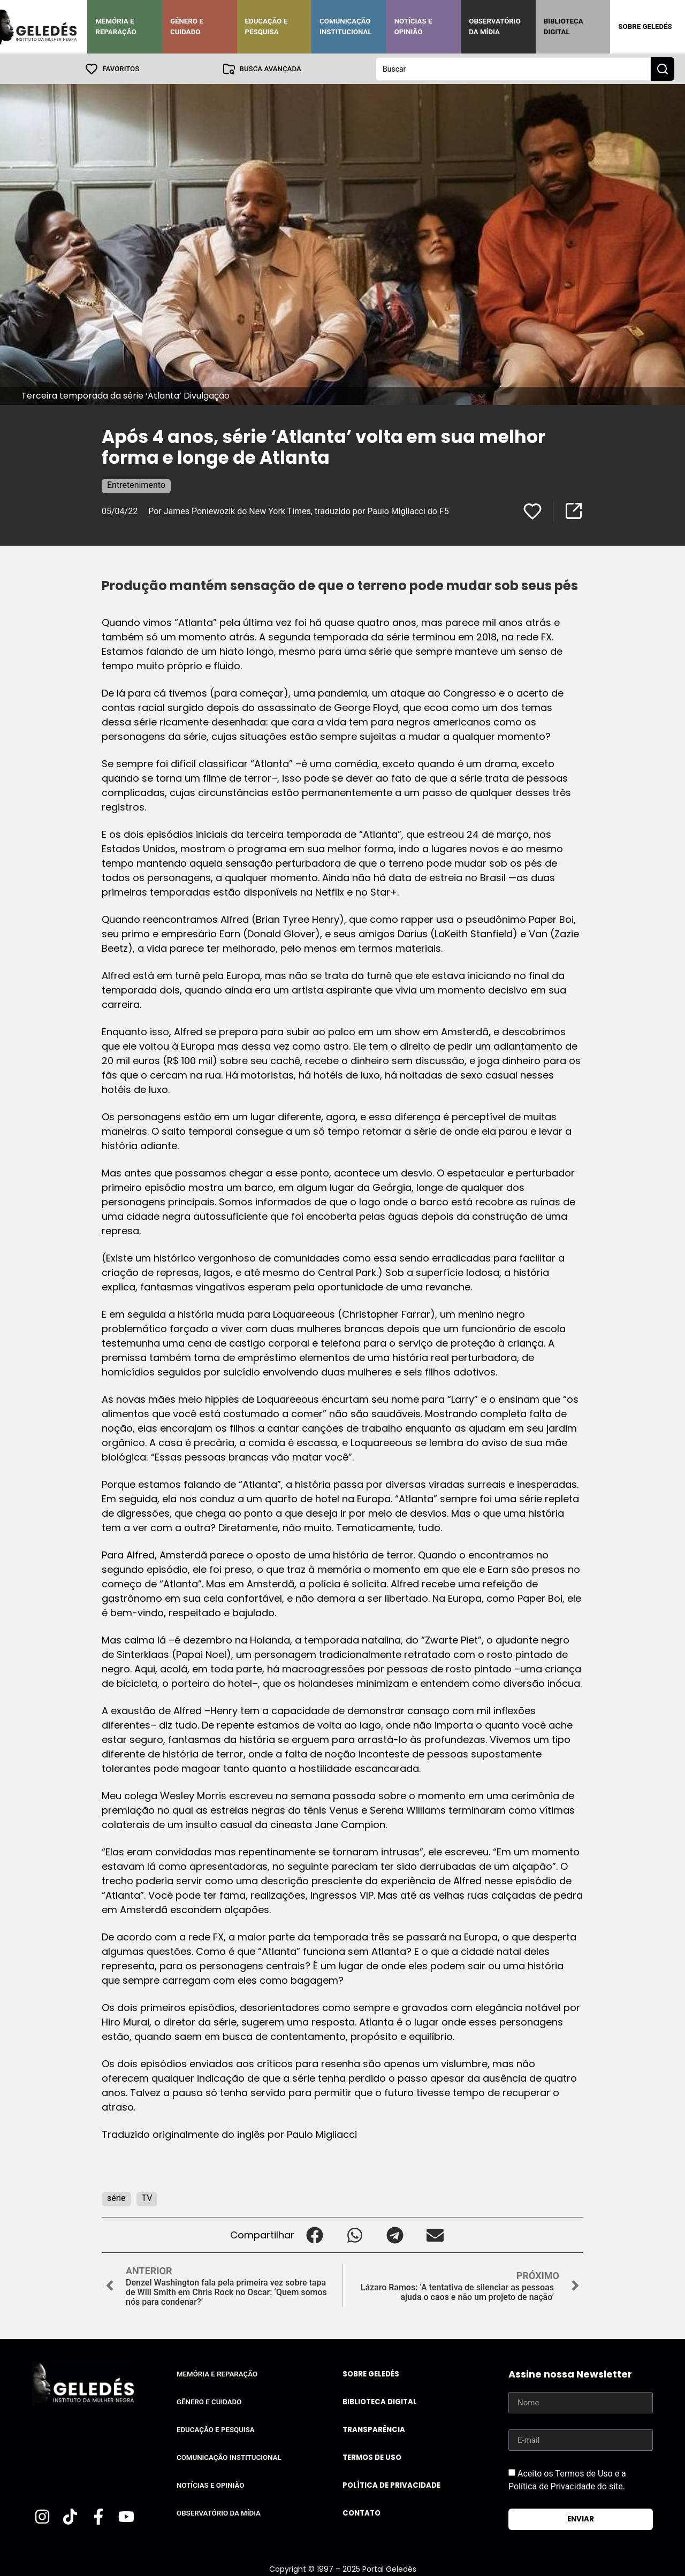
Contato (361, 2513)
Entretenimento (136, 484)
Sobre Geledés (645, 26)
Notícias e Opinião (413, 26)
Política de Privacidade (391, 2485)
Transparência (373, 2429)
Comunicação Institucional (345, 26)
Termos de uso (371, 2457)
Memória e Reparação (115, 26)
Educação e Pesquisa (266, 26)
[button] (314, 2234)
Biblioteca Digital (563, 26)
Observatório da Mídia (495, 26)
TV (147, 2197)
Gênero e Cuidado (186, 26)
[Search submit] (662, 68)
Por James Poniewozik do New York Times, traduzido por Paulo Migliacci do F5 (298, 511)
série (116, 2197)
